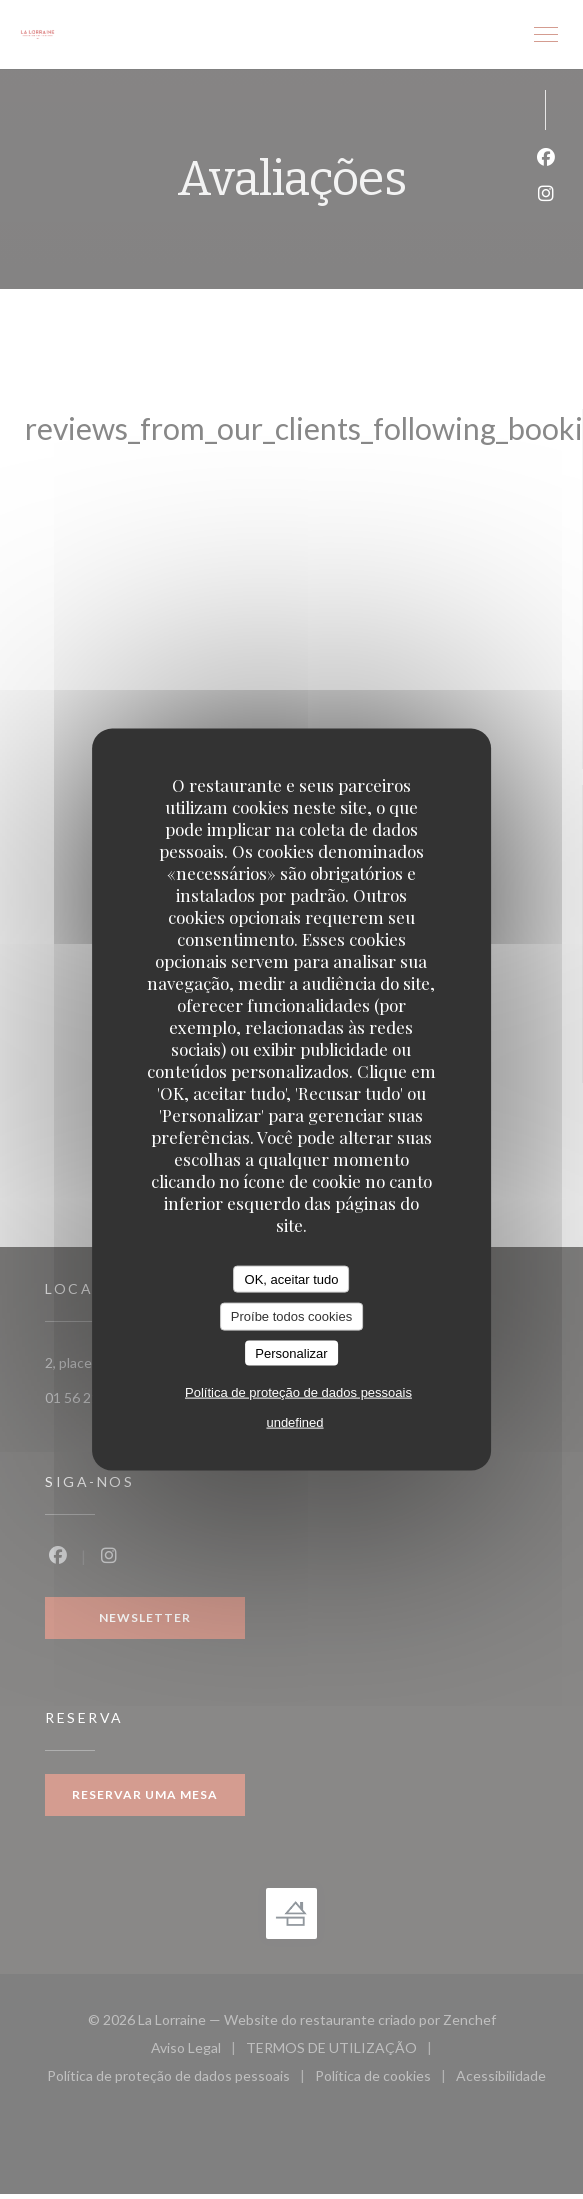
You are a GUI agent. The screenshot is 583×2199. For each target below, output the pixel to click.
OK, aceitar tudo (292, 1278)
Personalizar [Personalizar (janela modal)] (291, 1352)
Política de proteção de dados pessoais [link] (298, 1392)
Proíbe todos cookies (291, 1316)
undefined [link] (294, 1422)
